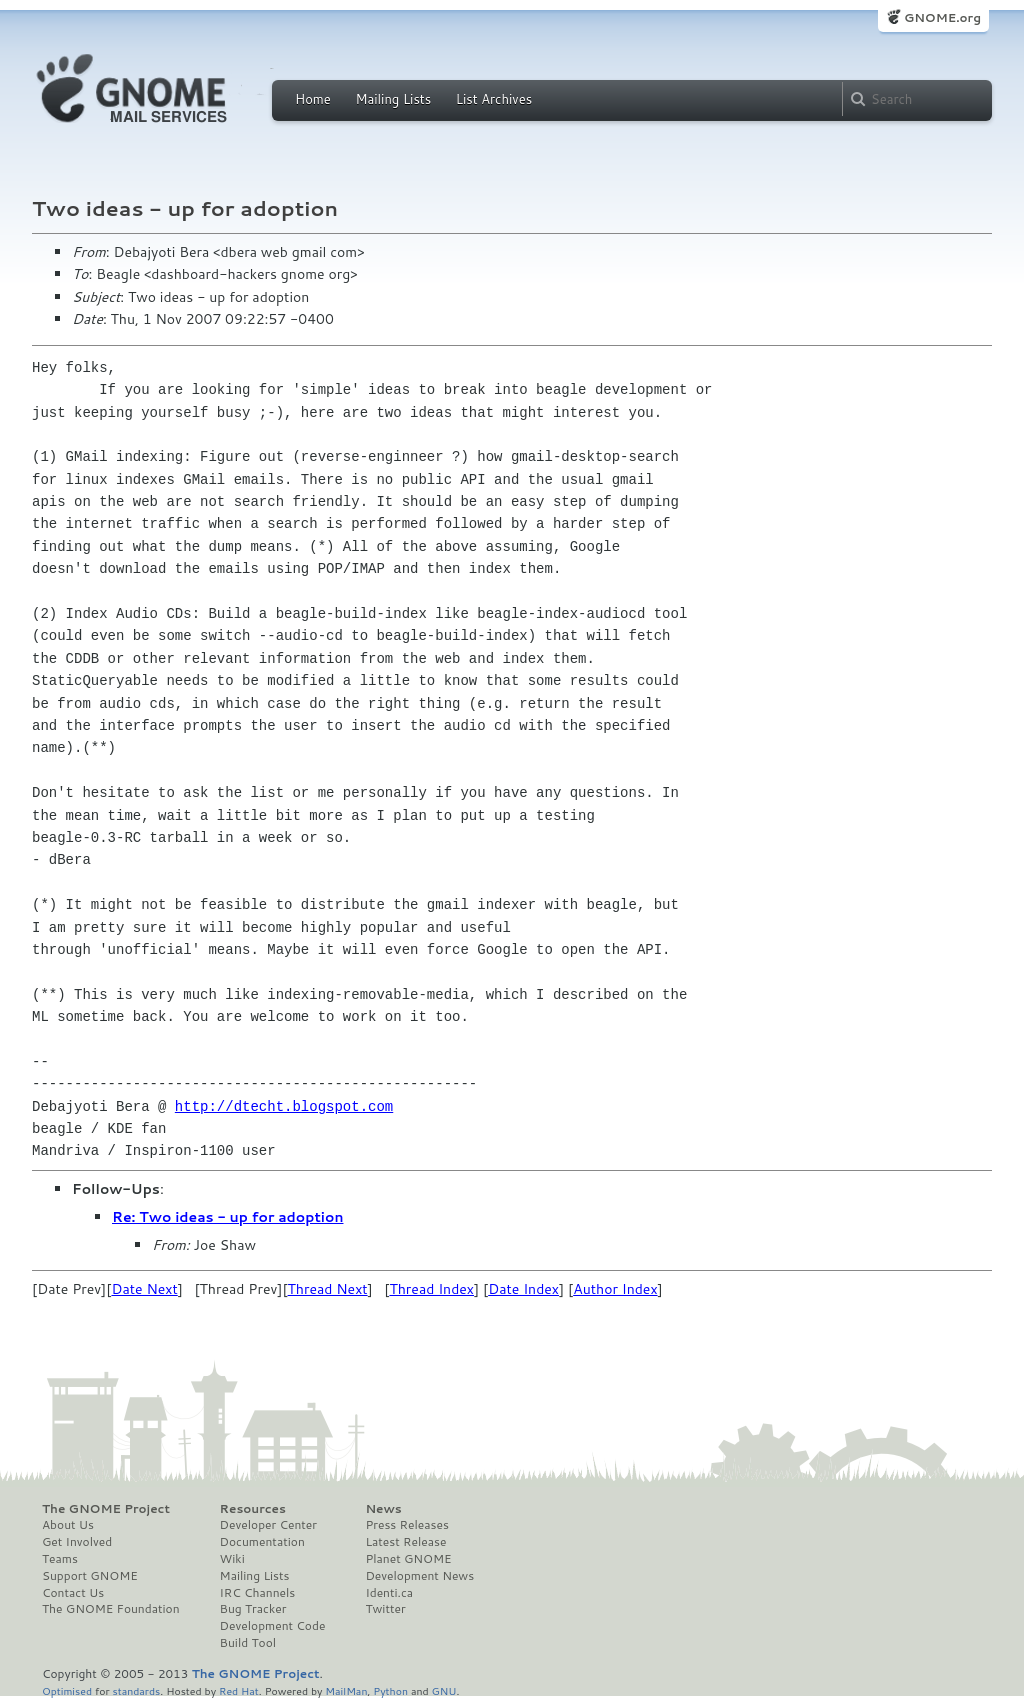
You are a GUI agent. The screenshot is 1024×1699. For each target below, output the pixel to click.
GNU (444, 1690)
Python (390, 1690)
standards (136, 1690)
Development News (419, 1576)
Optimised (67, 1690)
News (383, 1509)
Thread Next (328, 1289)
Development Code (273, 1626)
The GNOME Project (106, 1509)
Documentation (262, 1542)
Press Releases (406, 1525)
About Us (68, 1525)
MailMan (346, 1690)
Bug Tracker (253, 1609)
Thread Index (431, 1289)
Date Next (144, 1289)
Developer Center (268, 1525)
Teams (60, 1559)
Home (313, 99)
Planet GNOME (408, 1559)
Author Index (615, 1289)
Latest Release (405, 1542)
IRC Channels (258, 1593)
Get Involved (77, 1542)
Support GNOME (90, 1576)
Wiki (232, 1559)
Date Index (523, 1289)
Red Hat (239, 1690)
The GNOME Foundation (111, 1609)
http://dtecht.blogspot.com (284, 1106)
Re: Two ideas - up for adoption (227, 1217)
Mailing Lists (393, 99)
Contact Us (73, 1593)
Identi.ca (389, 1593)
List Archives (494, 99)
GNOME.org (942, 17)
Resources (253, 1509)
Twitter (385, 1609)
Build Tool (248, 1643)
